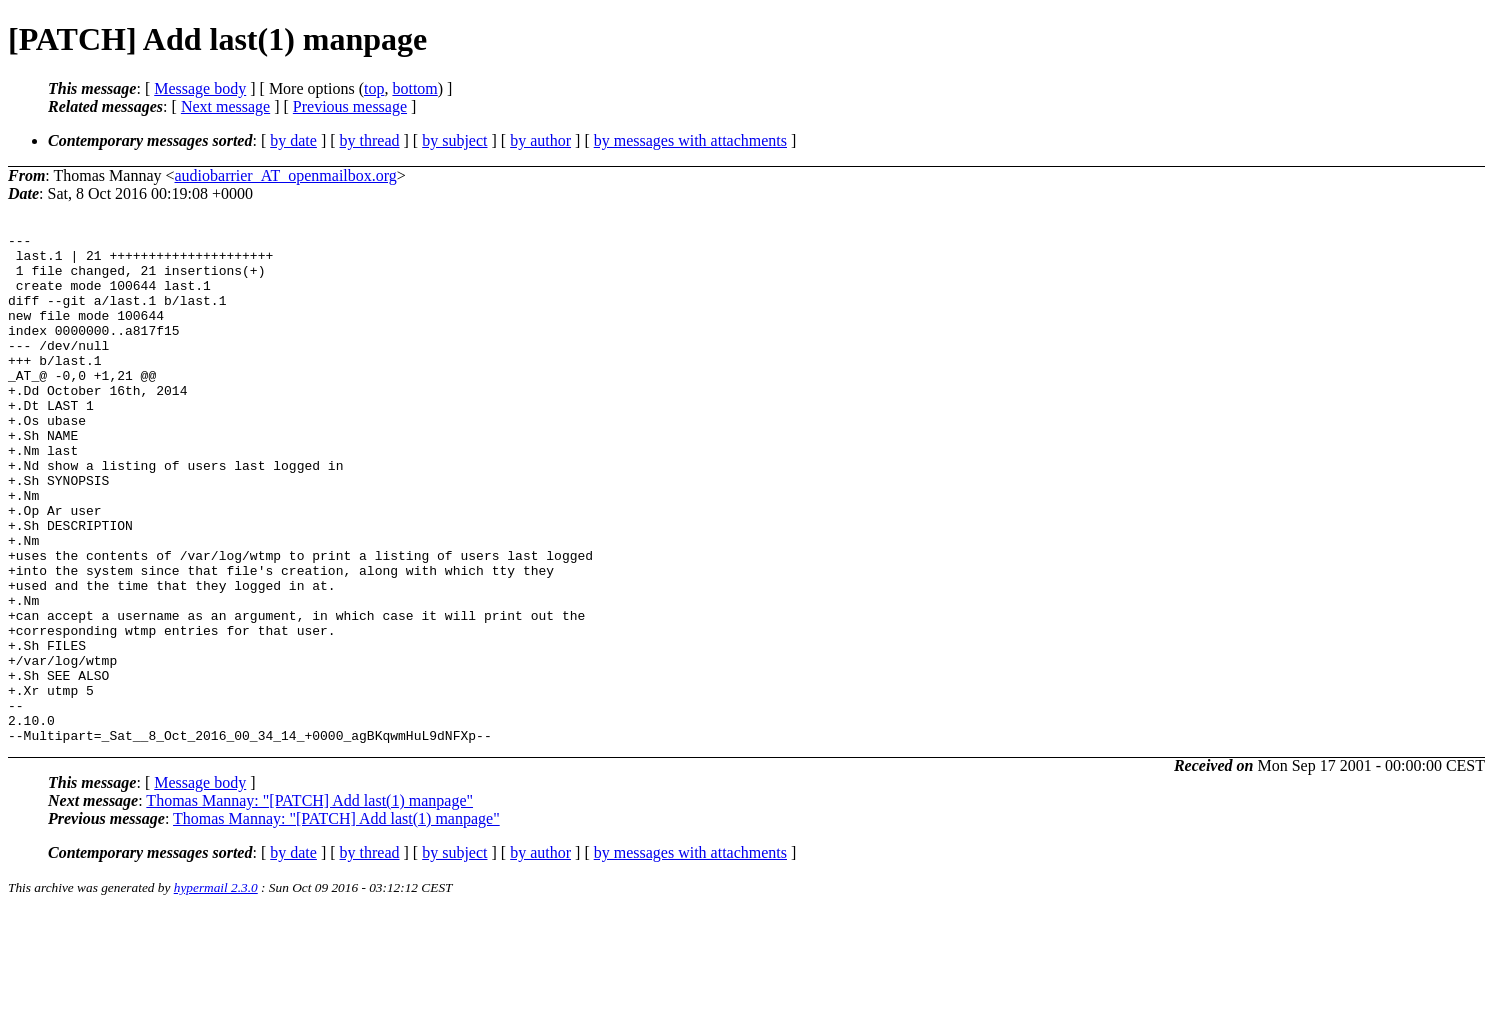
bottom (414, 88)
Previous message (350, 106)
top (374, 88)
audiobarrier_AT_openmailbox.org (286, 175)
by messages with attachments (690, 140)
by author (540, 140)
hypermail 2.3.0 (216, 989)
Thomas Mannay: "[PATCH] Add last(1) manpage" (309, 902)
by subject (454, 140)
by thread (370, 140)
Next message (225, 106)
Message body (200, 88)
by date (293, 140)
